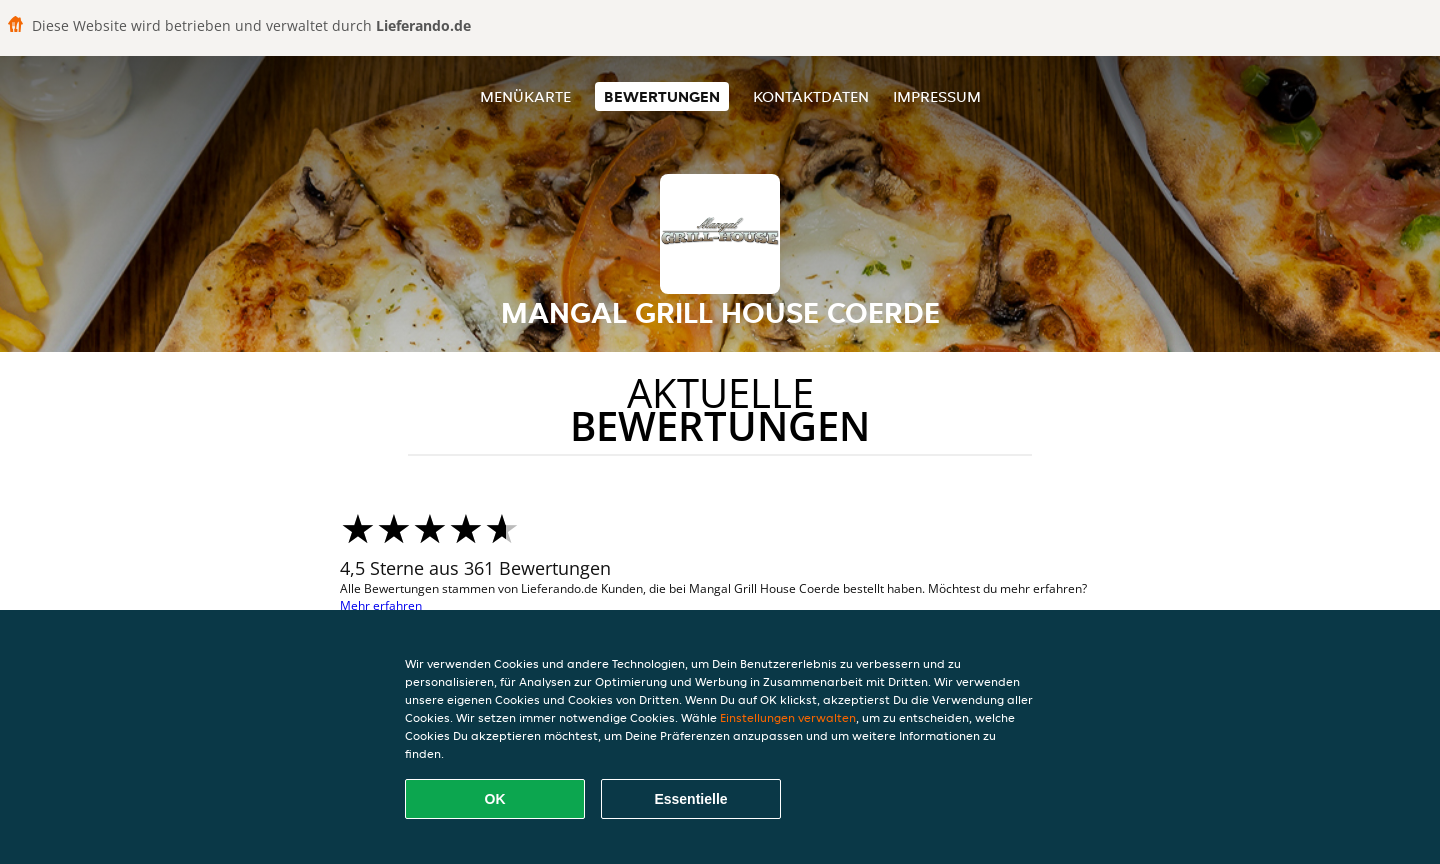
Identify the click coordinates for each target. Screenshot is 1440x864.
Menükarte (525, 96)
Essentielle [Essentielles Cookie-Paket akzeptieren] (690, 799)
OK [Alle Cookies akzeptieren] (495, 799)
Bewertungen (662, 96)
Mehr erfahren (381, 605)
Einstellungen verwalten (788, 717)
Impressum (937, 96)
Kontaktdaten (811, 96)
